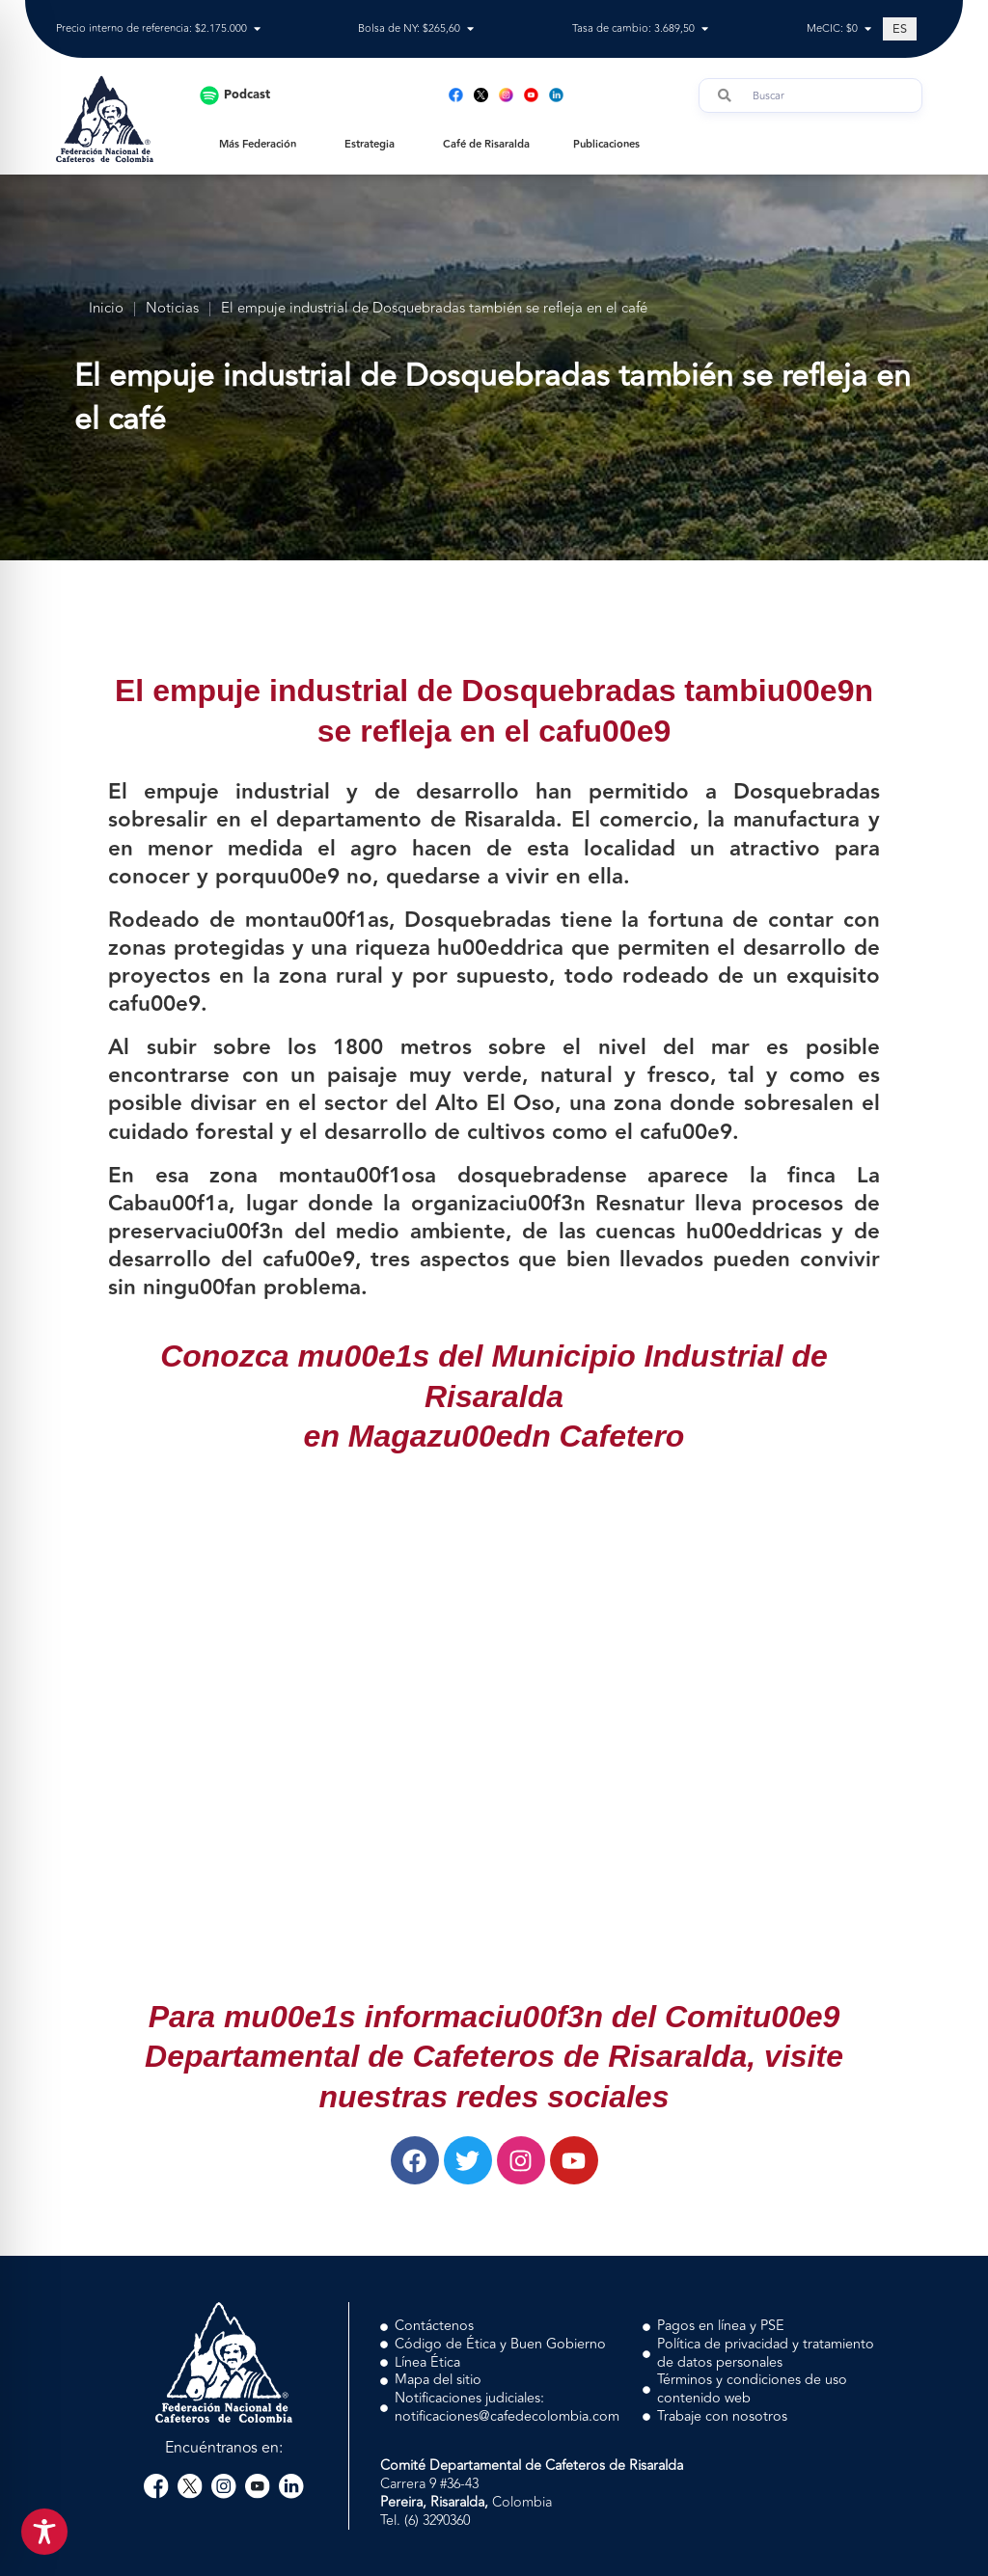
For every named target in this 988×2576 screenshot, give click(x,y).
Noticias (172, 309)
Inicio (106, 309)
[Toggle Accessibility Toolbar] (44, 2532)
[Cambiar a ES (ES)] (900, 29)
